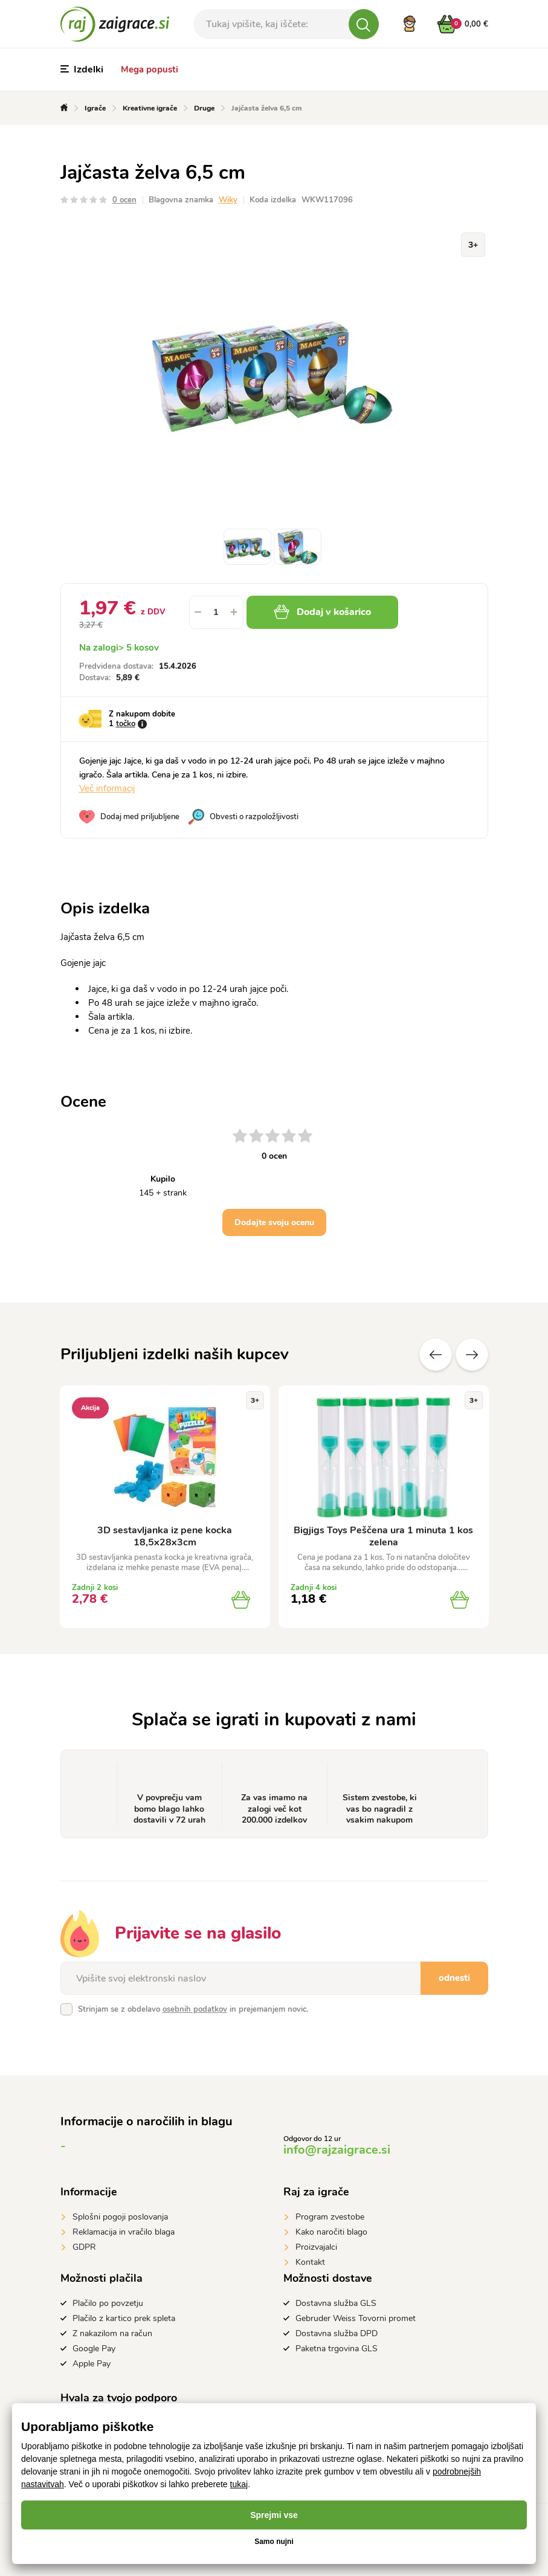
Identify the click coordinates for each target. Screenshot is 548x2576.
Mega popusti (149, 69)
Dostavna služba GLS (335, 2303)
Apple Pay (92, 2363)
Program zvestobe (329, 2217)
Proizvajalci (316, 2247)
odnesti (454, 1978)
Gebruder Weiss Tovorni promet (355, 2318)
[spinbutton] (216, 612)
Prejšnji (435, 1354)
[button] (234, 612)
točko (125, 723)
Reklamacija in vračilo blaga (124, 2232)
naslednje (472, 1354)
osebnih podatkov (195, 2009)
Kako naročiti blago (331, 2232)
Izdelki (81, 69)
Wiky (228, 200)
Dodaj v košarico (322, 612)
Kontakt (310, 2262)
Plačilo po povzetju (108, 2303)
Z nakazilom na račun (112, 2333)
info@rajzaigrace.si (336, 2150)
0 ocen (124, 200)
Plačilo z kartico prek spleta (124, 2318)
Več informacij (107, 788)
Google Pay (94, 2348)
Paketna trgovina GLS (336, 2348)
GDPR (84, 2247)
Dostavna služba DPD (336, 2333)
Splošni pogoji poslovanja (120, 2217)
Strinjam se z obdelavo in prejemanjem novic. (193, 2009)
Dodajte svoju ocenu (274, 1222)
